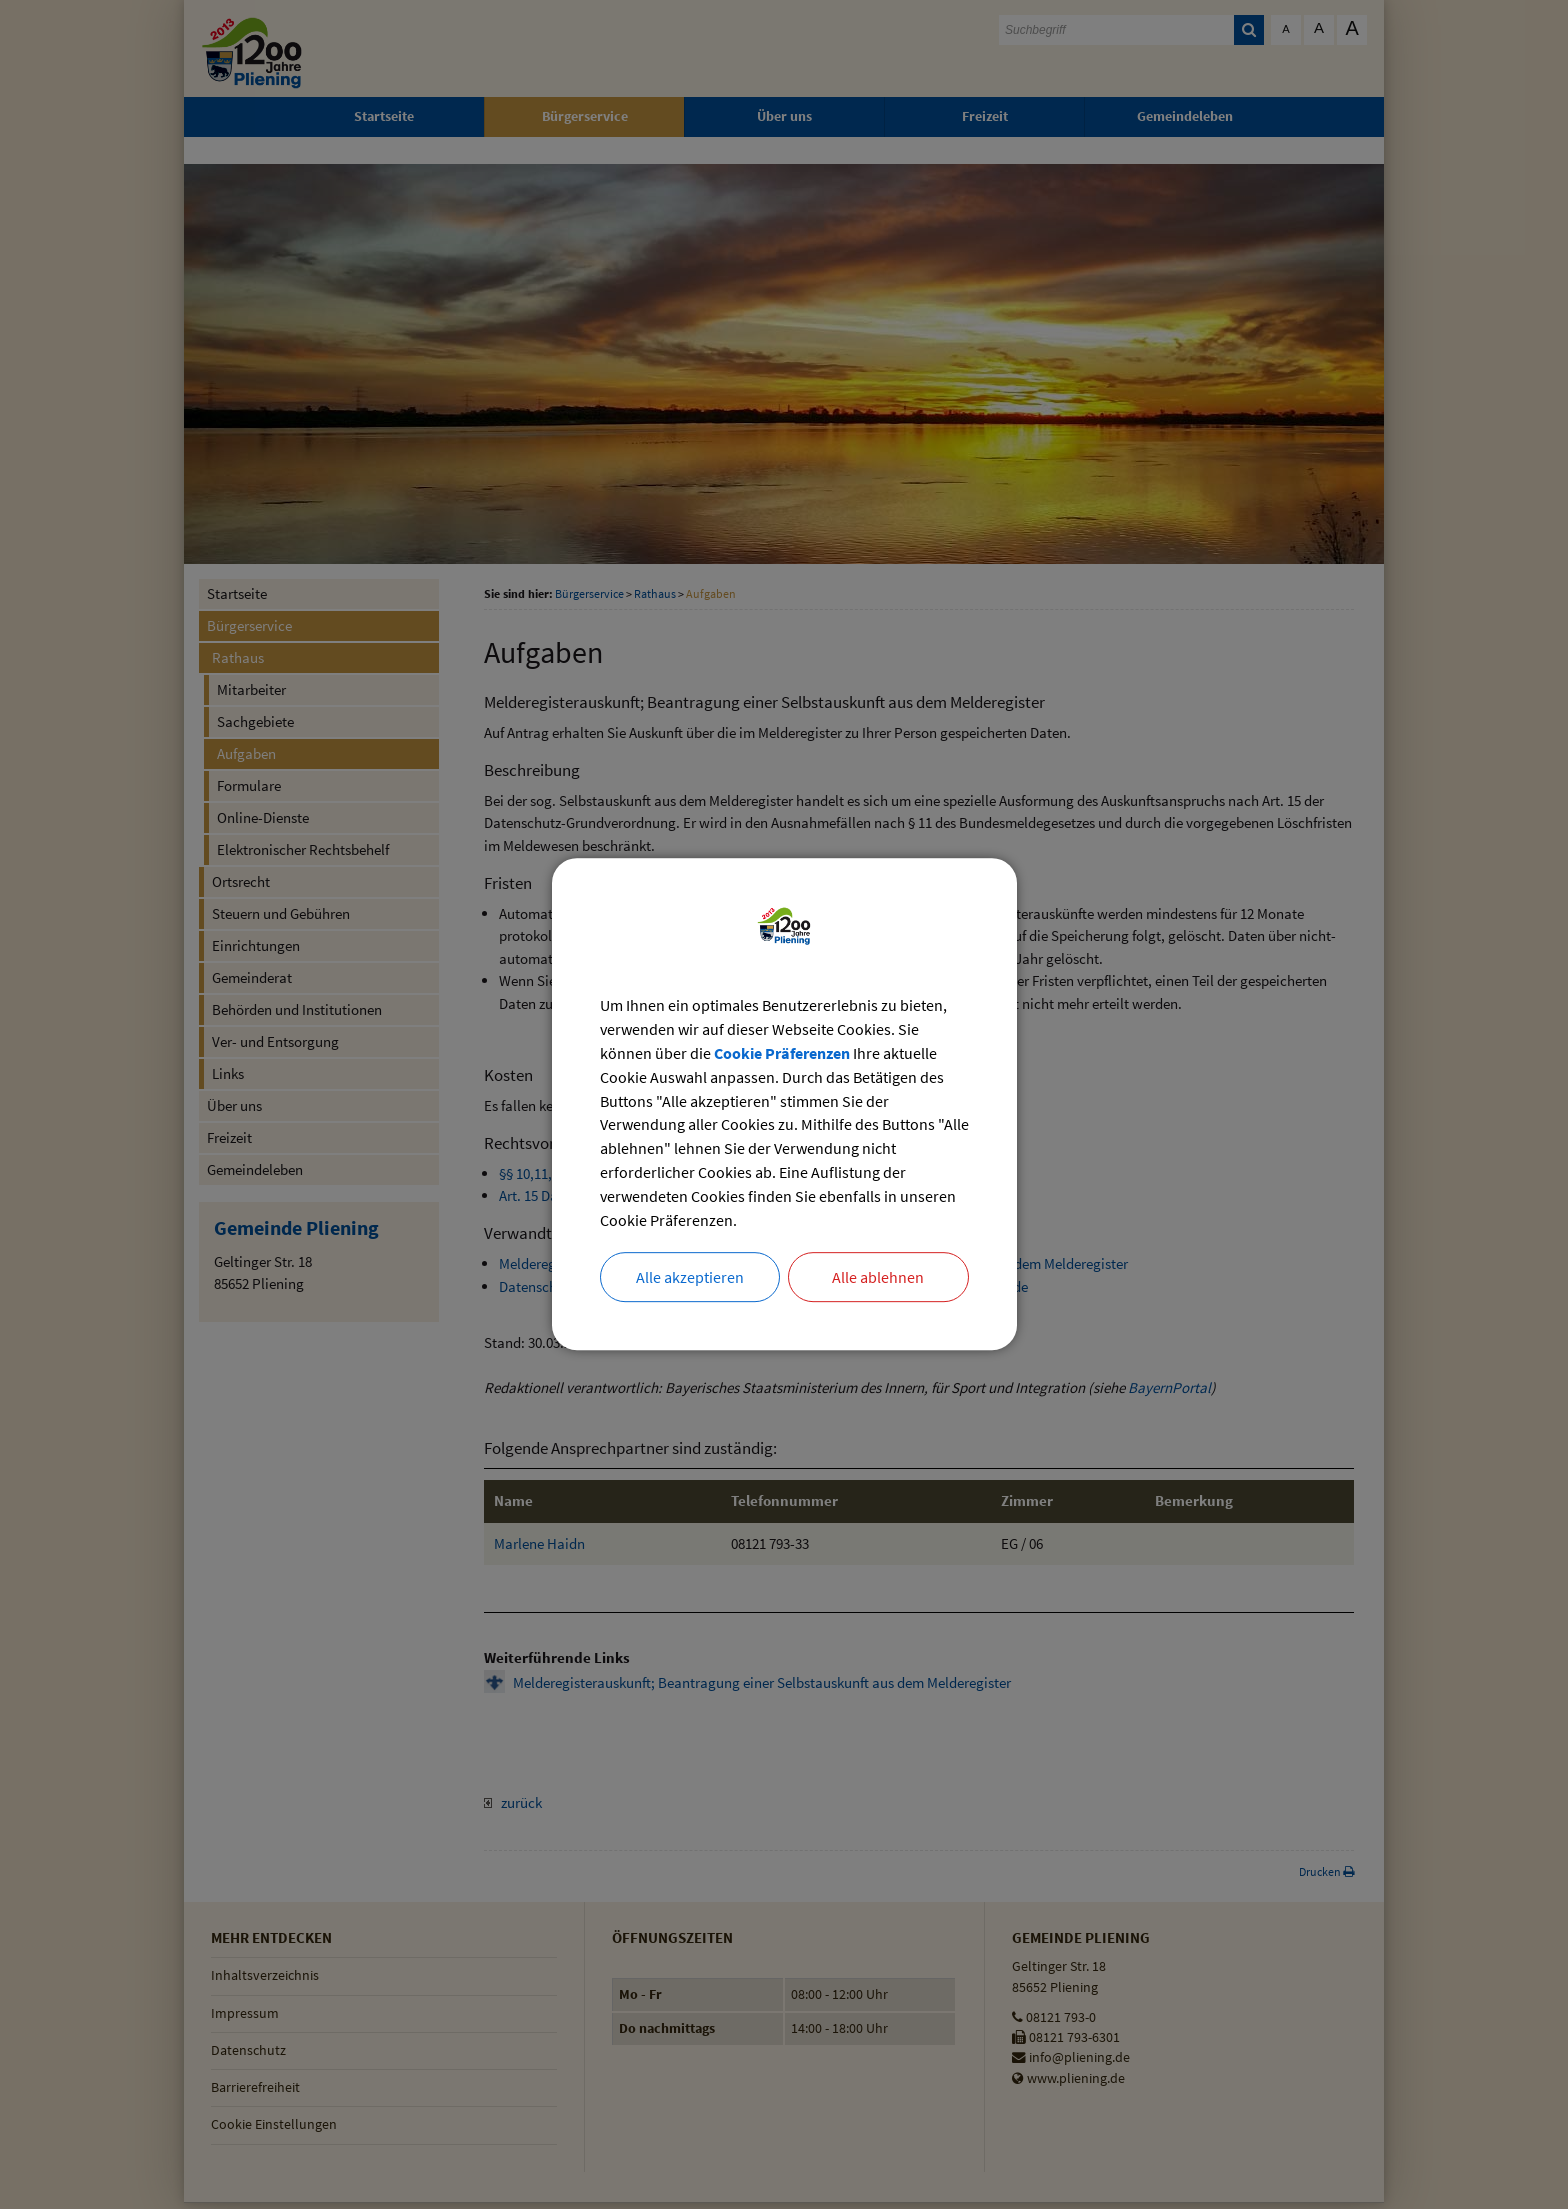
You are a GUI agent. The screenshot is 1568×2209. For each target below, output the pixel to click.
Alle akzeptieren (690, 1279)
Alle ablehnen (878, 1279)
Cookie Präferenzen (782, 1054)
